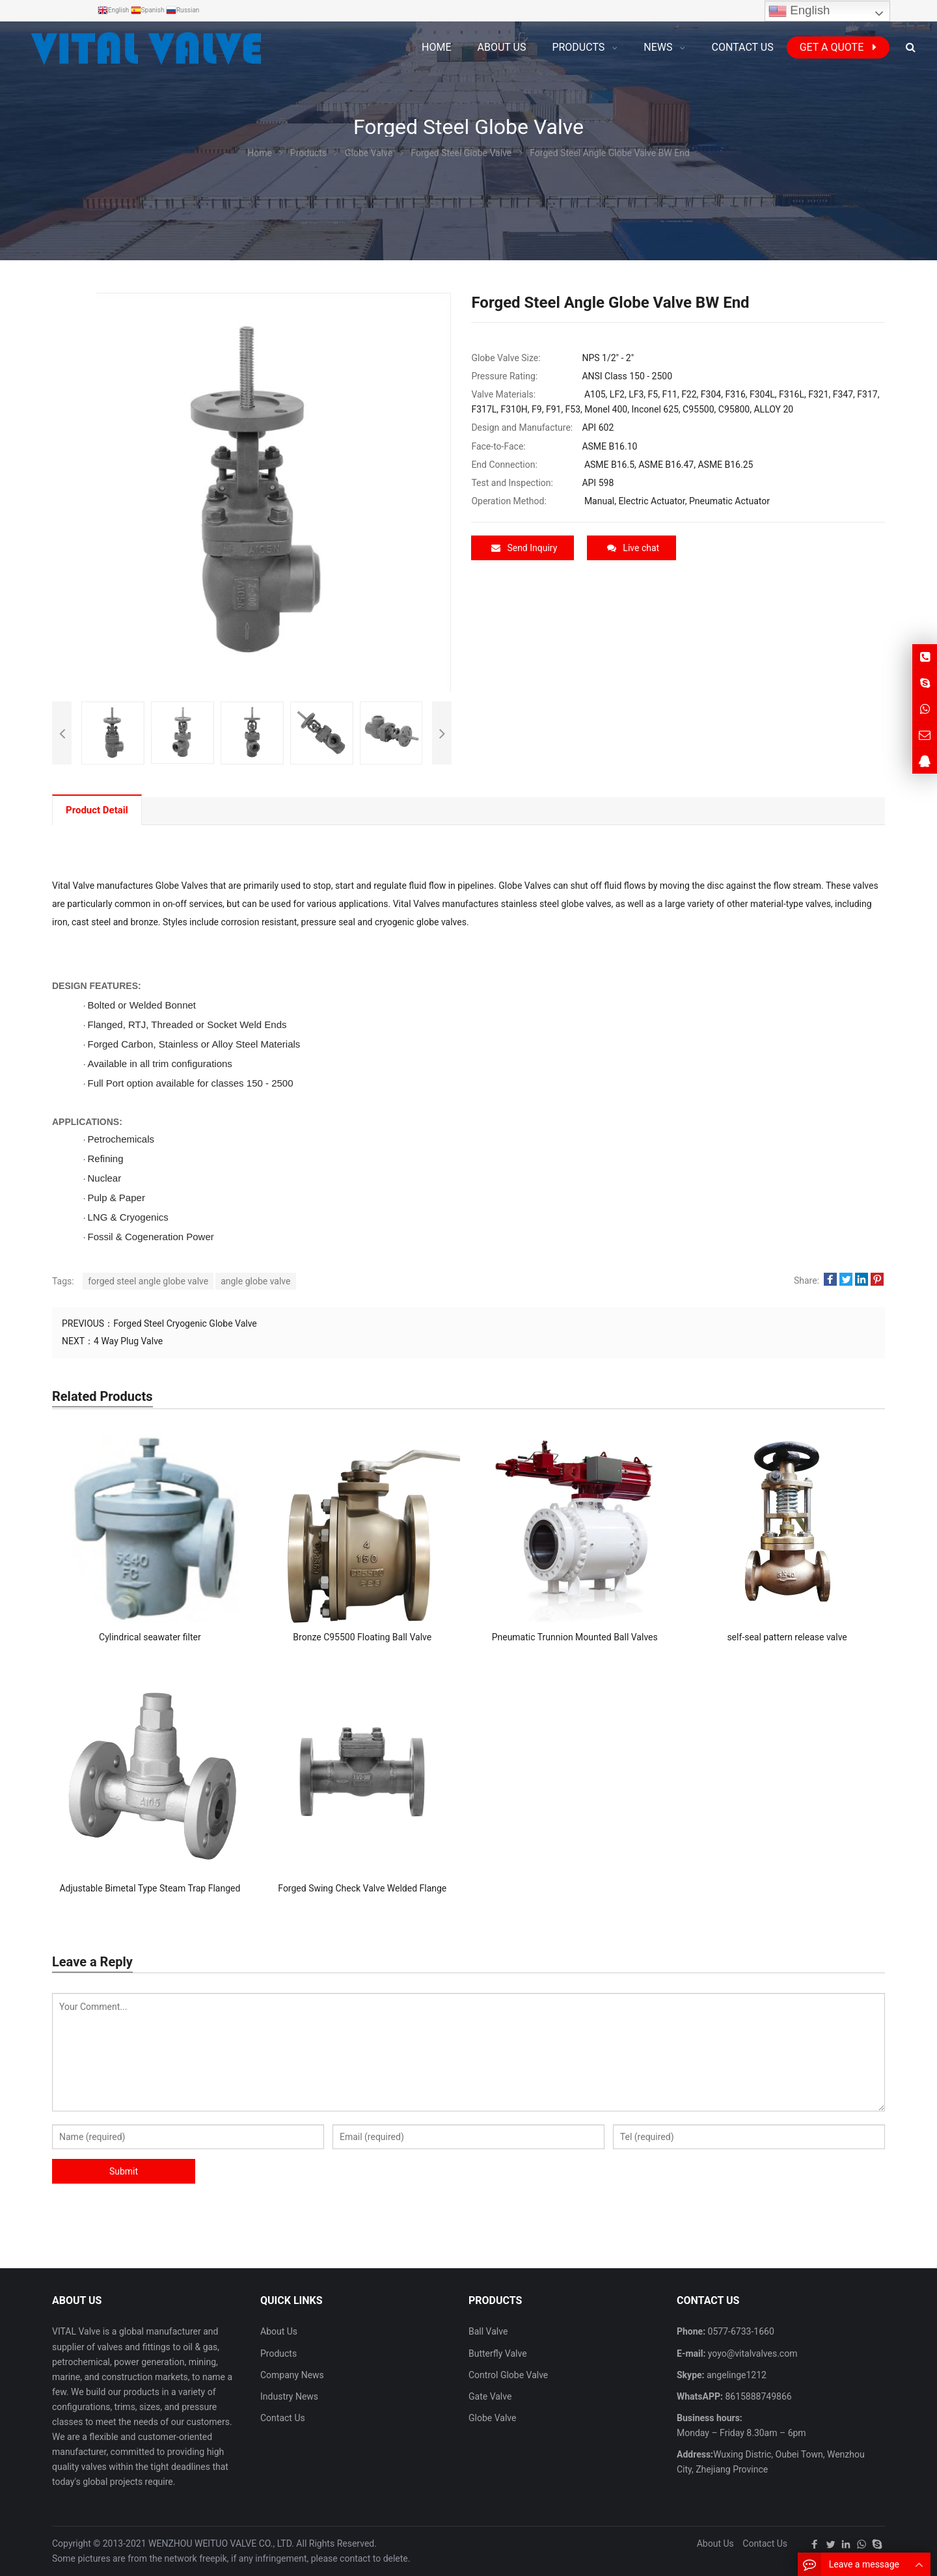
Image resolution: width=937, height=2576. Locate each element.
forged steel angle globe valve (148, 1281)
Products (278, 2353)
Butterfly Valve (497, 2353)
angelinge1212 (736, 2375)
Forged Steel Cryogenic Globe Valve (185, 1323)
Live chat (633, 548)
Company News (292, 2375)
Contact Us (282, 2418)
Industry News (289, 2396)
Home (436, 47)
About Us (278, 2331)
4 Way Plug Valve (128, 1341)
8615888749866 (757, 2396)
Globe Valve (492, 2418)
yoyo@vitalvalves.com (751, 2353)
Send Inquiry (524, 548)
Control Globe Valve (508, 2375)
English (799, 11)
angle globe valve (255, 1281)
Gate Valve (489, 2396)
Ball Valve (488, 2331)
